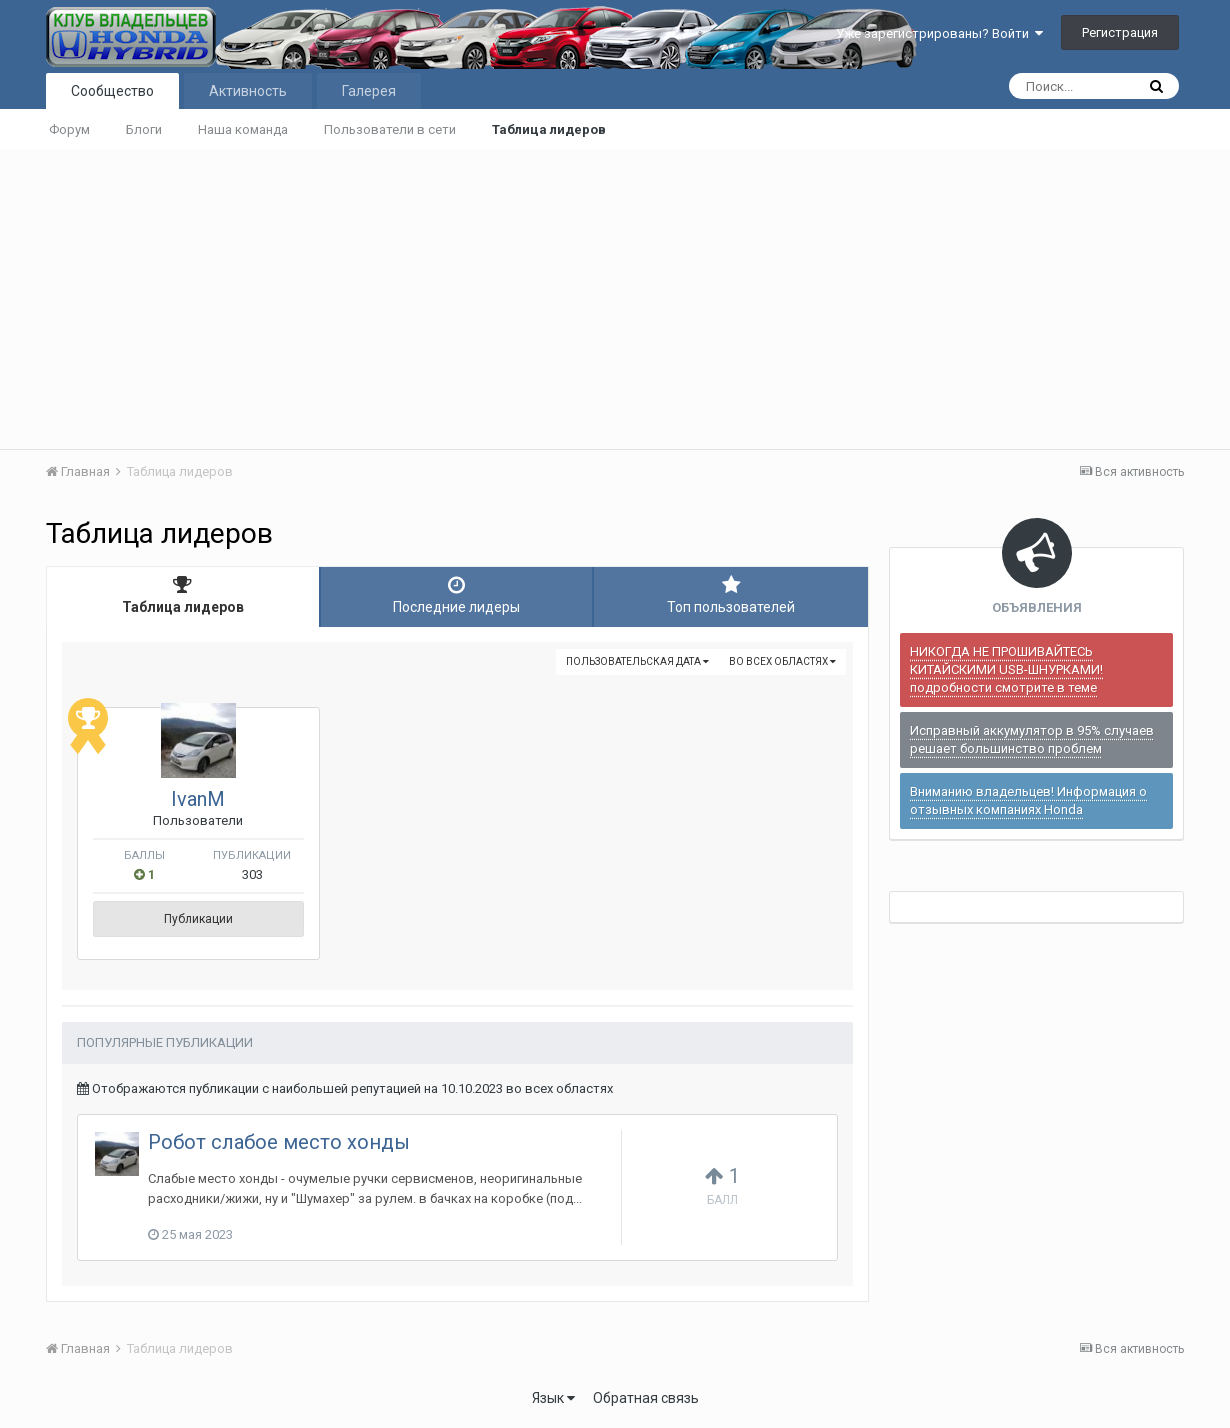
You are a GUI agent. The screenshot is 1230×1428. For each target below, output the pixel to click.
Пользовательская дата (637, 661)
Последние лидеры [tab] (457, 595)
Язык (553, 1398)
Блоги (144, 129)
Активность (248, 91)
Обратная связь (646, 1398)
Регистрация (1120, 32)
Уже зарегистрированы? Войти (939, 33)
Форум (69, 129)
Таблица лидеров (549, 129)
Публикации (198, 919)
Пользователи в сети (390, 129)
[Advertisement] (615, 299)
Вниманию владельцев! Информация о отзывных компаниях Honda (1028, 800)
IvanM (198, 799)
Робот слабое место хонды (279, 1142)
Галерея (369, 91)
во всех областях (782, 661)
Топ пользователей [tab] (731, 595)
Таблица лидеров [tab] (183, 595)
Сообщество (112, 91)
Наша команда (243, 129)
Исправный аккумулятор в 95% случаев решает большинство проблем (1032, 739)
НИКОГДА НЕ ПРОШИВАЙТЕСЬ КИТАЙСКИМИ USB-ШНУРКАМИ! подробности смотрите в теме (1006, 669)
